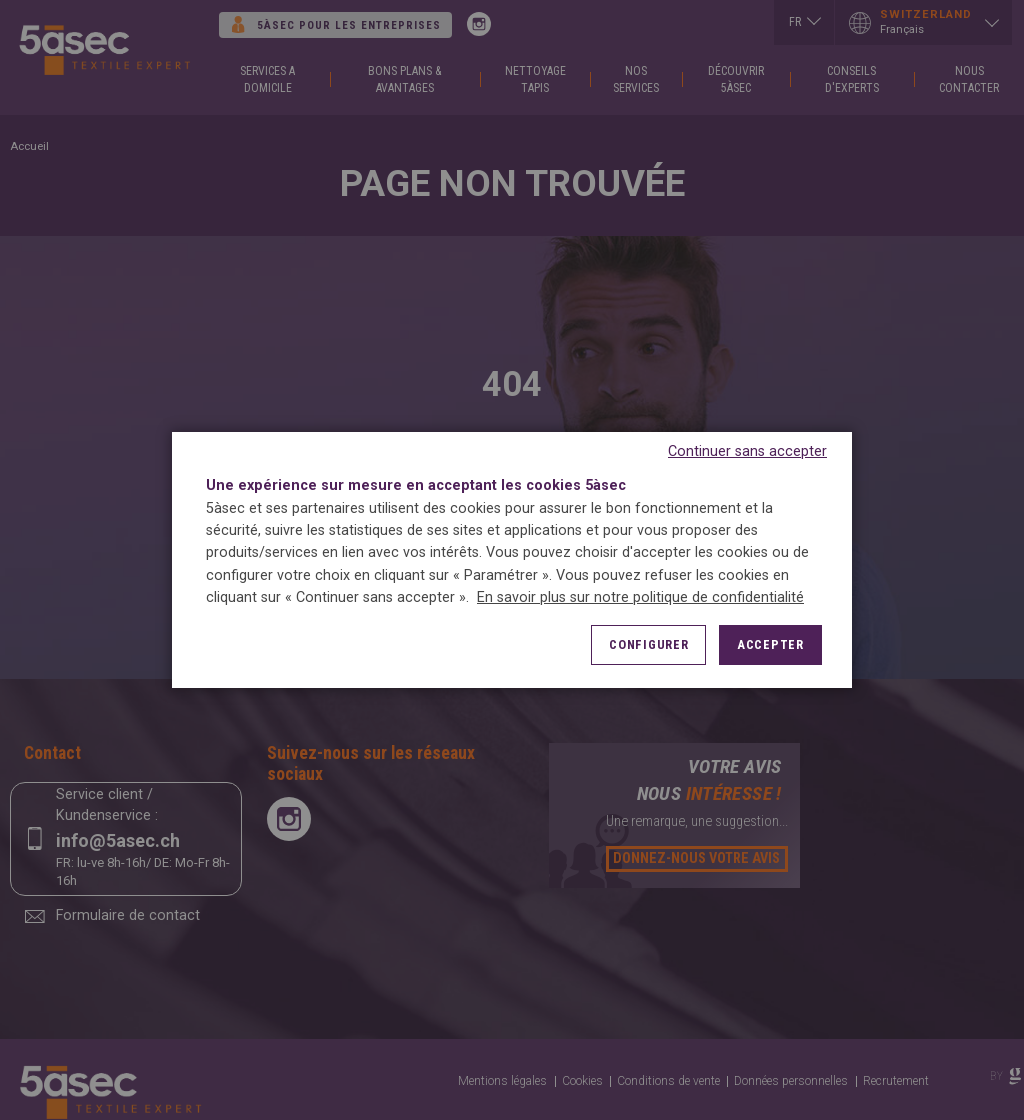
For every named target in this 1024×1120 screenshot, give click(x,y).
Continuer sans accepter (747, 451)
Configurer (649, 644)
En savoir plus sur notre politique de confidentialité (640, 597)
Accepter (770, 644)
